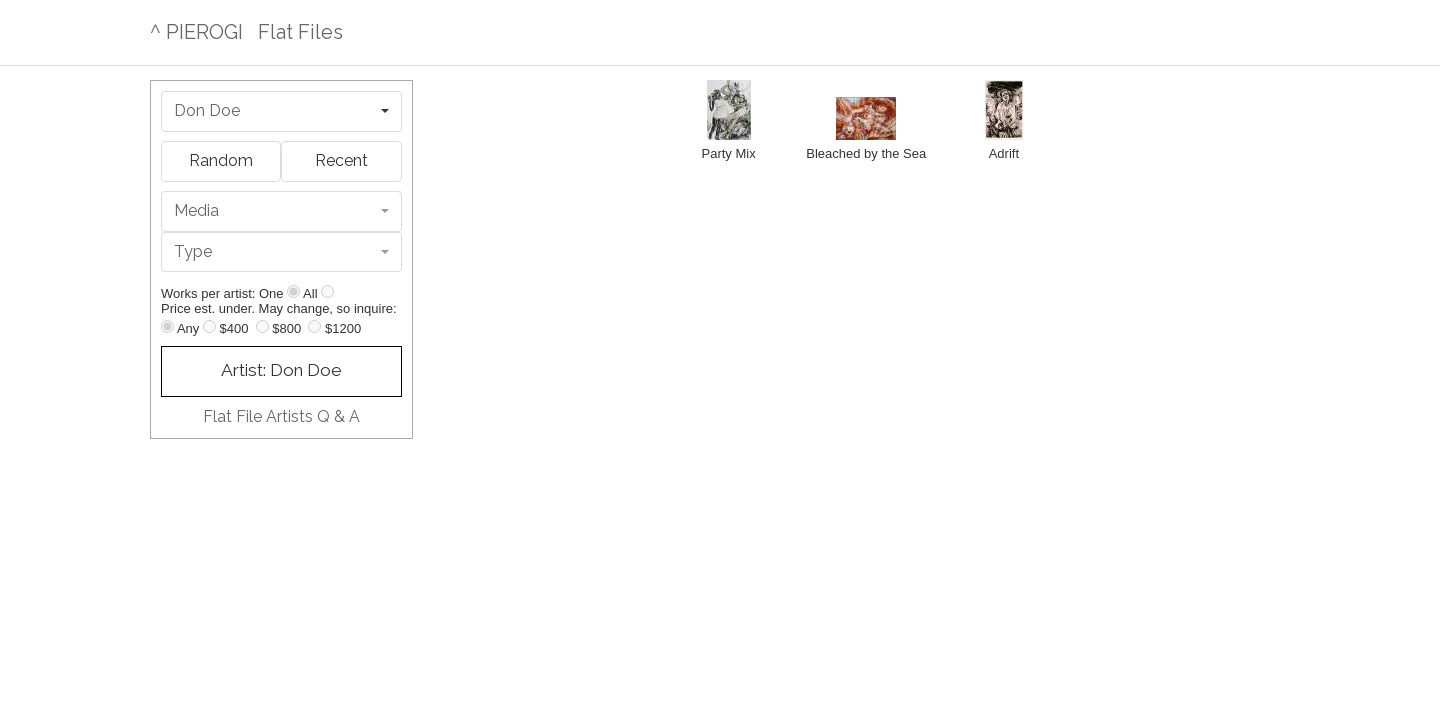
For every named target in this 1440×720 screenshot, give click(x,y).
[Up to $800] (262, 326)
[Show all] (327, 291)
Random (221, 160)
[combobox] (281, 111)
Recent (341, 160)
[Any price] (167, 326)
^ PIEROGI (196, 32)
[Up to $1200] (314, 326)
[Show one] (293, 291)
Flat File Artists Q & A (281, 416)
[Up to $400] (209, 326)
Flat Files (300, 32)
